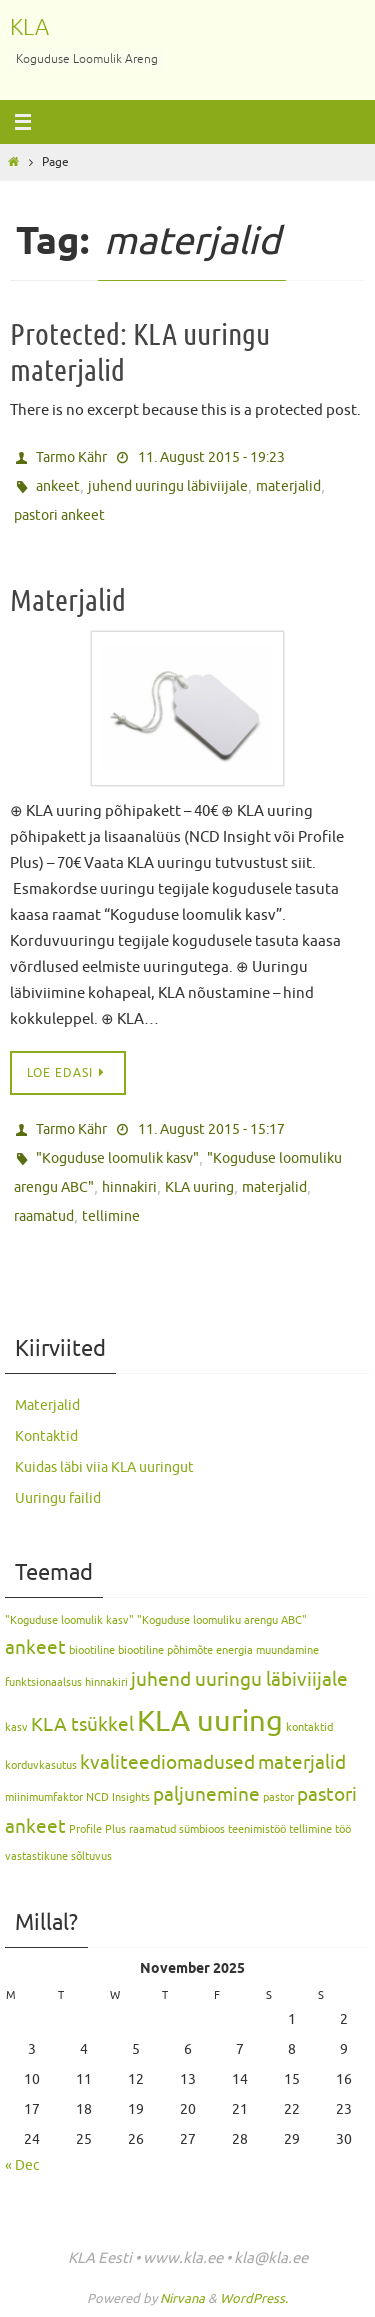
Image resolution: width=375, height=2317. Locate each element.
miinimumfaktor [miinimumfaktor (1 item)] (44, 1797)
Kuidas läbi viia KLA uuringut (104, 1467)
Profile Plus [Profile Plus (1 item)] (97, 1829)
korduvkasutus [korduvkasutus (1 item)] (41, 1765)
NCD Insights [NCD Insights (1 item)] (118, 1797)
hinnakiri (129, 1187)
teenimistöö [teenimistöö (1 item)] (257, 1829)
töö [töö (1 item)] (343, 1829)
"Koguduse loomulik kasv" (117, 1158)
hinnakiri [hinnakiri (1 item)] (106, 1682)
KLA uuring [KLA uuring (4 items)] (210, 1721)
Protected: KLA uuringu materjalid (140, 353)
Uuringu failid (58, 1498)
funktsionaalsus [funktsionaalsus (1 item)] (43, 1682)
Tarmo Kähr (71, 457)
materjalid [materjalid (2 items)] (302, 1763)
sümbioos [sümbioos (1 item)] (202, 1829)
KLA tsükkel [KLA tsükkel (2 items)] (82, 1725)
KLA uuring (199, 1187)
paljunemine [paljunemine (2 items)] (206, 1795)
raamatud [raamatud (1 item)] (152, 1829)
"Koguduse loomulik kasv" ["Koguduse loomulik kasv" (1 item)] (69, 1620)
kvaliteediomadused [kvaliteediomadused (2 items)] (167, 1763)
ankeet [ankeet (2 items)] (35, 1648)
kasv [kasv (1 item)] (16, 1727)
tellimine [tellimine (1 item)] (310, 1829)
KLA (29, 28)
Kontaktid (46, 1436)
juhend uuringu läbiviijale (168, 486)
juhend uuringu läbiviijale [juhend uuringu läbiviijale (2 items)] (239, 1680)
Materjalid (68, 601)
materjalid (288, 486)
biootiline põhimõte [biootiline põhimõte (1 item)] (165, 1650)
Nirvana (182, 2298)
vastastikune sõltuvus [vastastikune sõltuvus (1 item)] (58, 1856)
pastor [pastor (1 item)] (278, 1797)
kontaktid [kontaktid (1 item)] (309, 1727)
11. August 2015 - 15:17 (211, 1129)
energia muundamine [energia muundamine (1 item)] (267, 1650)
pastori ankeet (59, 515)
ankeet (58, 486)
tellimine (111, 1216)
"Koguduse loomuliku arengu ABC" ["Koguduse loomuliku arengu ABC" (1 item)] (222, 1620)
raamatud (44, 1216)
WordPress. (254, 2298)
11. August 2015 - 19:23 (211, 457)
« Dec (22, 2165)
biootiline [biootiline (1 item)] (92, 1650)
